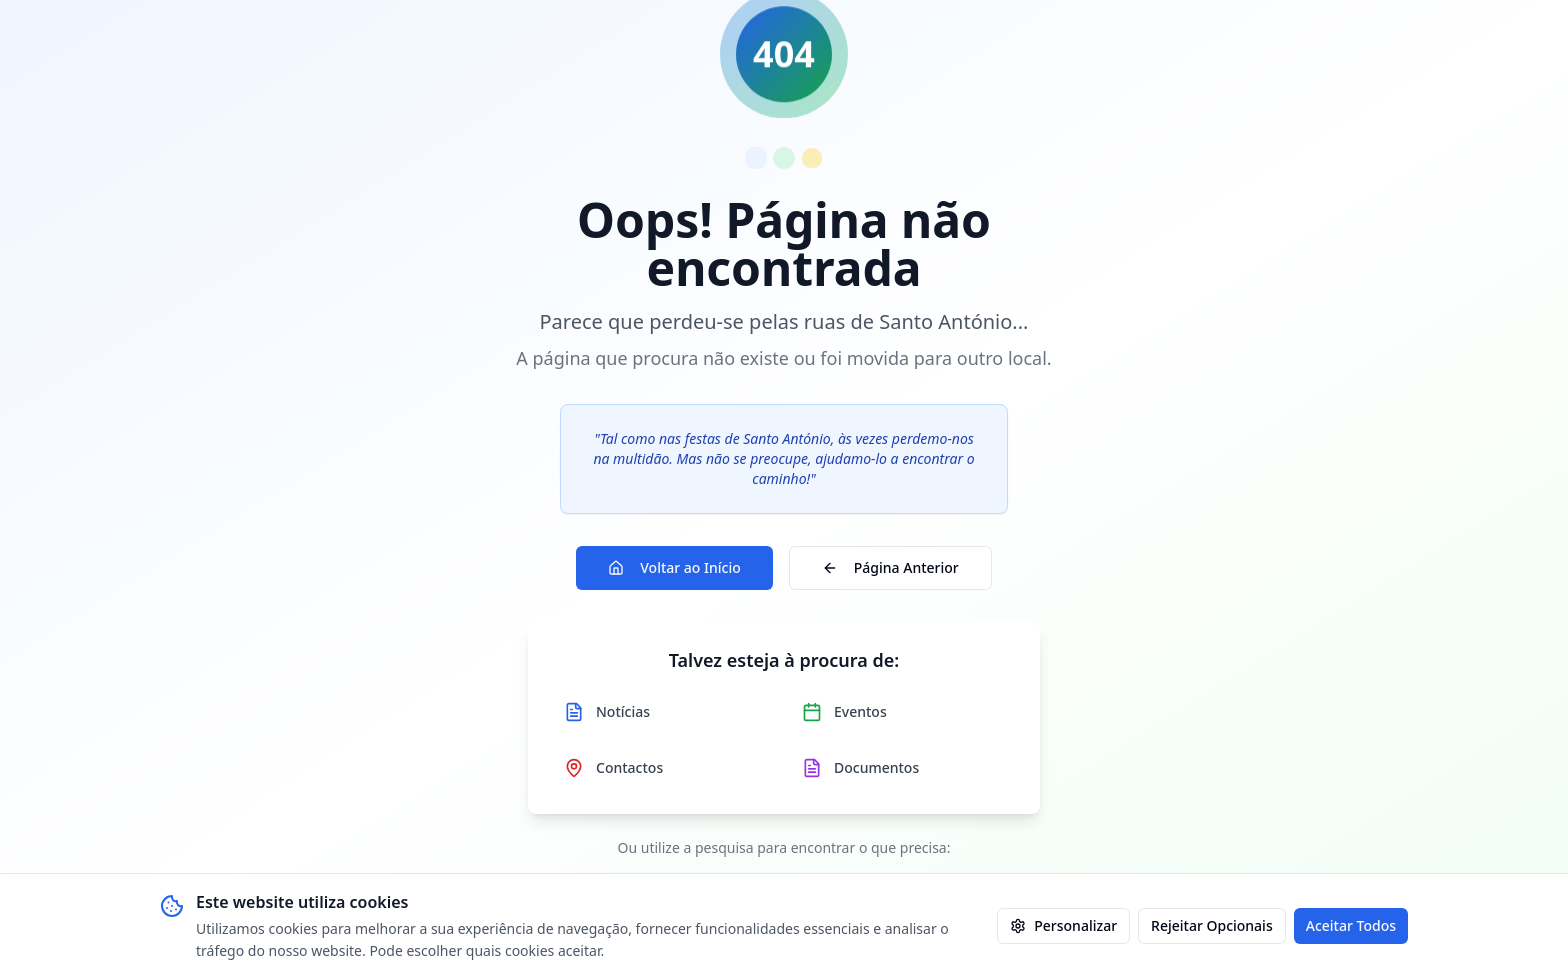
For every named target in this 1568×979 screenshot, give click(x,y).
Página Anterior (890, 567)
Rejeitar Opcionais (1212, 925)
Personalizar (1063, 925)
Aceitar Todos (1351, 925)
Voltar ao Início (674, 567)
